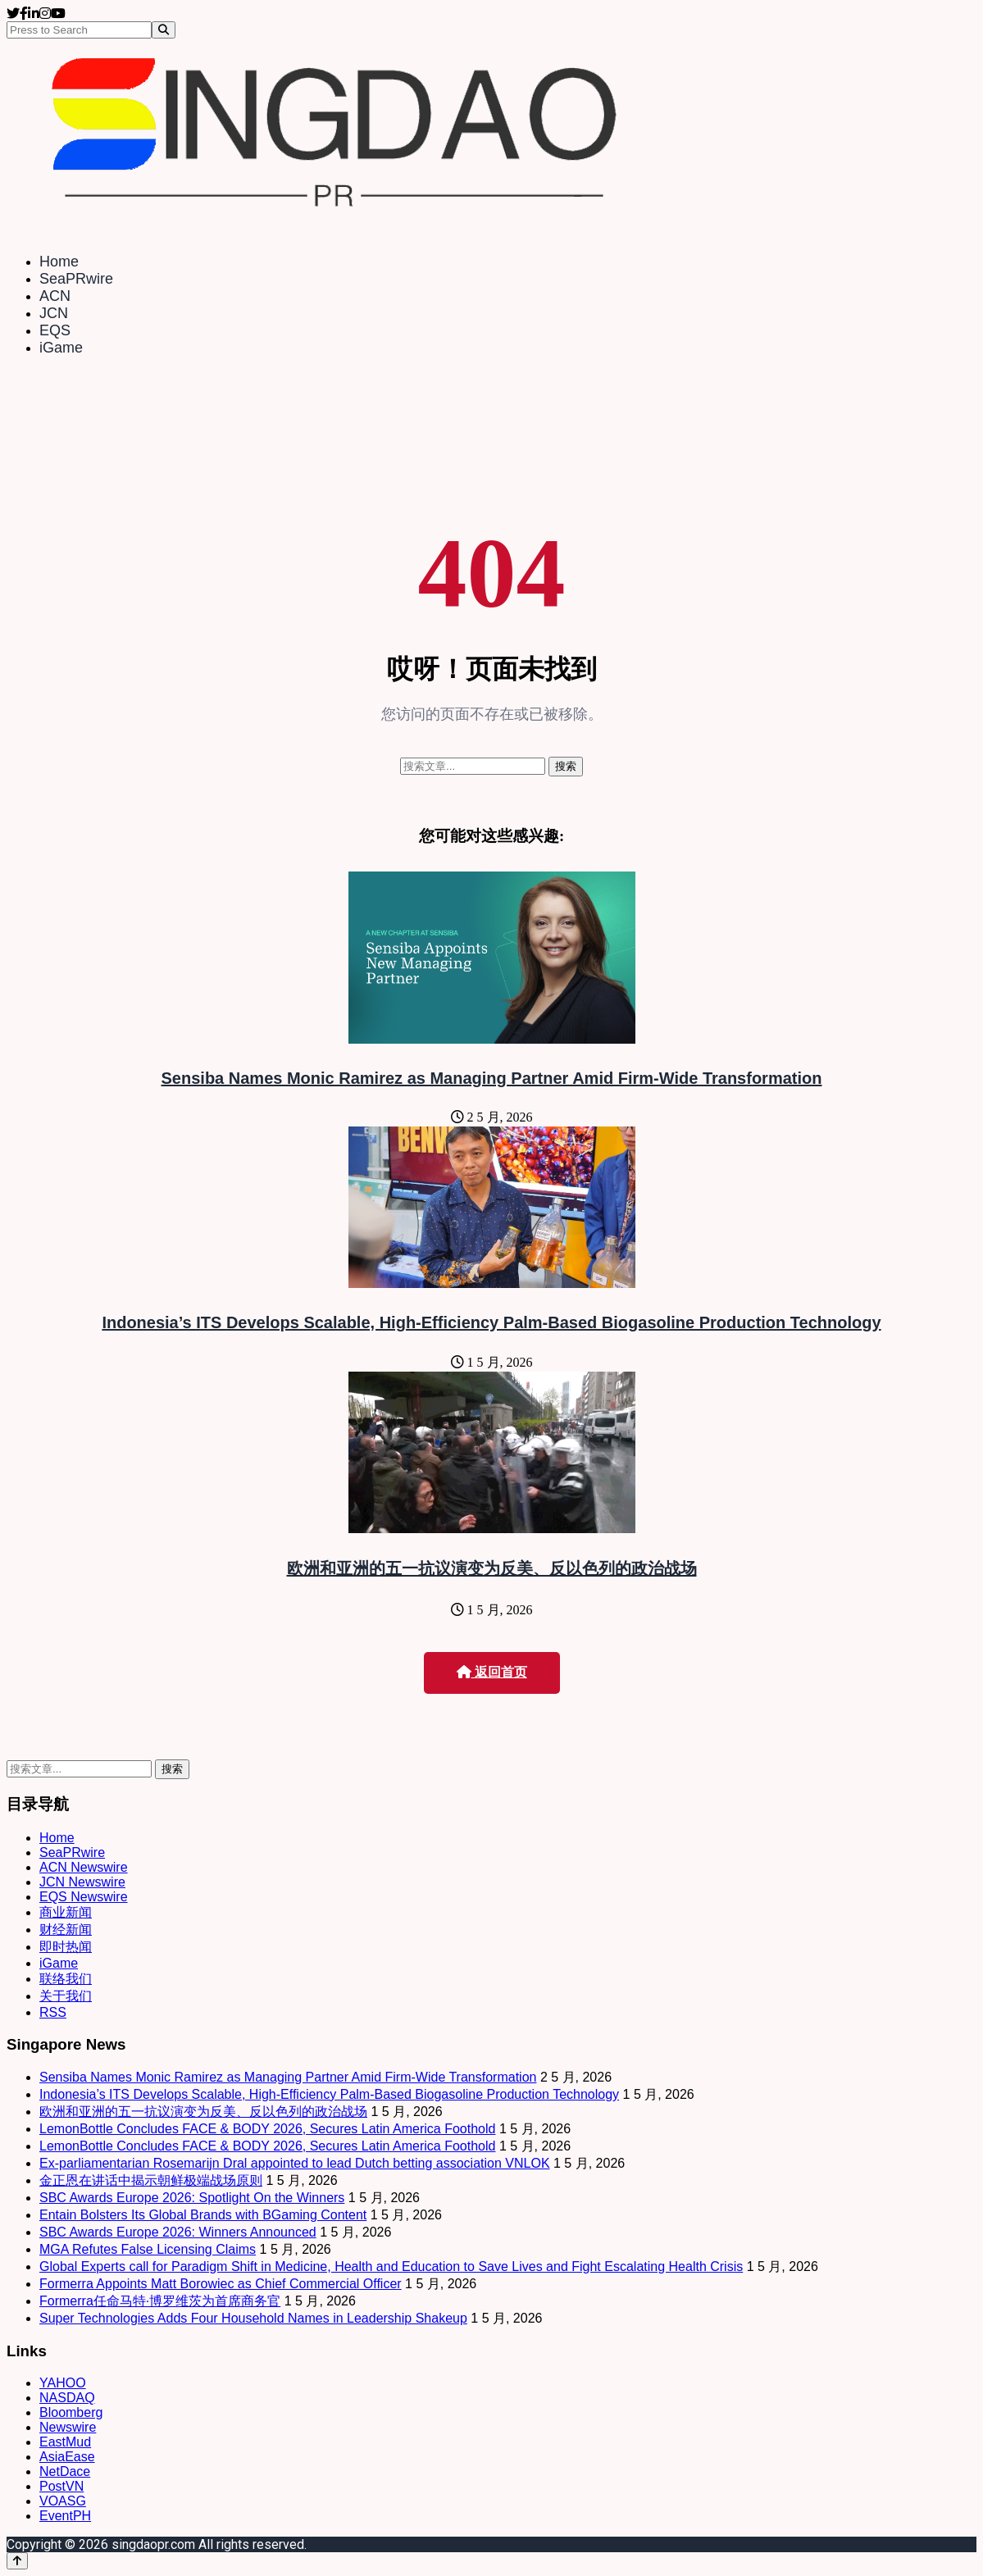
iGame (61, 347)
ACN (55, 296)
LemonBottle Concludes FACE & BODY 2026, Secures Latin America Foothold (267, 2129)
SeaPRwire (76, 279)
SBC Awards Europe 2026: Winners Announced (177, 2232)
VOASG (62, 2501)
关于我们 (65, 1996)
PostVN (61, 2486)
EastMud (65, 2442)
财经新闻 (65, 1930)
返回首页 (492, 1672)
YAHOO (62, 2383)
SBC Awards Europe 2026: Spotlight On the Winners (191, 2198)
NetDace (64, 2471)
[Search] (163, 30)
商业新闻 (65, 1912)
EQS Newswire (83, 1897)
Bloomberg (70, 2412)
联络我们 (65, 1979)
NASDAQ (67, 2398)
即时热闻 (65, 1947)
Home (59, 261)
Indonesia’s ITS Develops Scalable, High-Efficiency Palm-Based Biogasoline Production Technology (491, 1322)
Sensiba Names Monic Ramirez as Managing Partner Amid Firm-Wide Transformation (492, 1078)
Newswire (67, 2427)
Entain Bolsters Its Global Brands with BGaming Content (202, 2215)
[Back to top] (17, 2560)
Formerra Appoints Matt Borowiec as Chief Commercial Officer (220, 2284)
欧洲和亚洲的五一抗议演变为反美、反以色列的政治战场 (492, 1568)
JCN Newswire (82, 1882)
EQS (55, 330)
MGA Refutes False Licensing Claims (147, 2249)
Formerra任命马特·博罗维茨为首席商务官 (159, 2301)
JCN (53, 313)
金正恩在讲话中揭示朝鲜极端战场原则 (150, 2180)
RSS (52, 2012)
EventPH (65, 2516)
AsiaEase (67, 2457)
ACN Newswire (83, 1867)
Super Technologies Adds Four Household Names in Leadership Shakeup (253, 2318)
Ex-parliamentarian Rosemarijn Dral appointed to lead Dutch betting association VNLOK (294, 2163)
